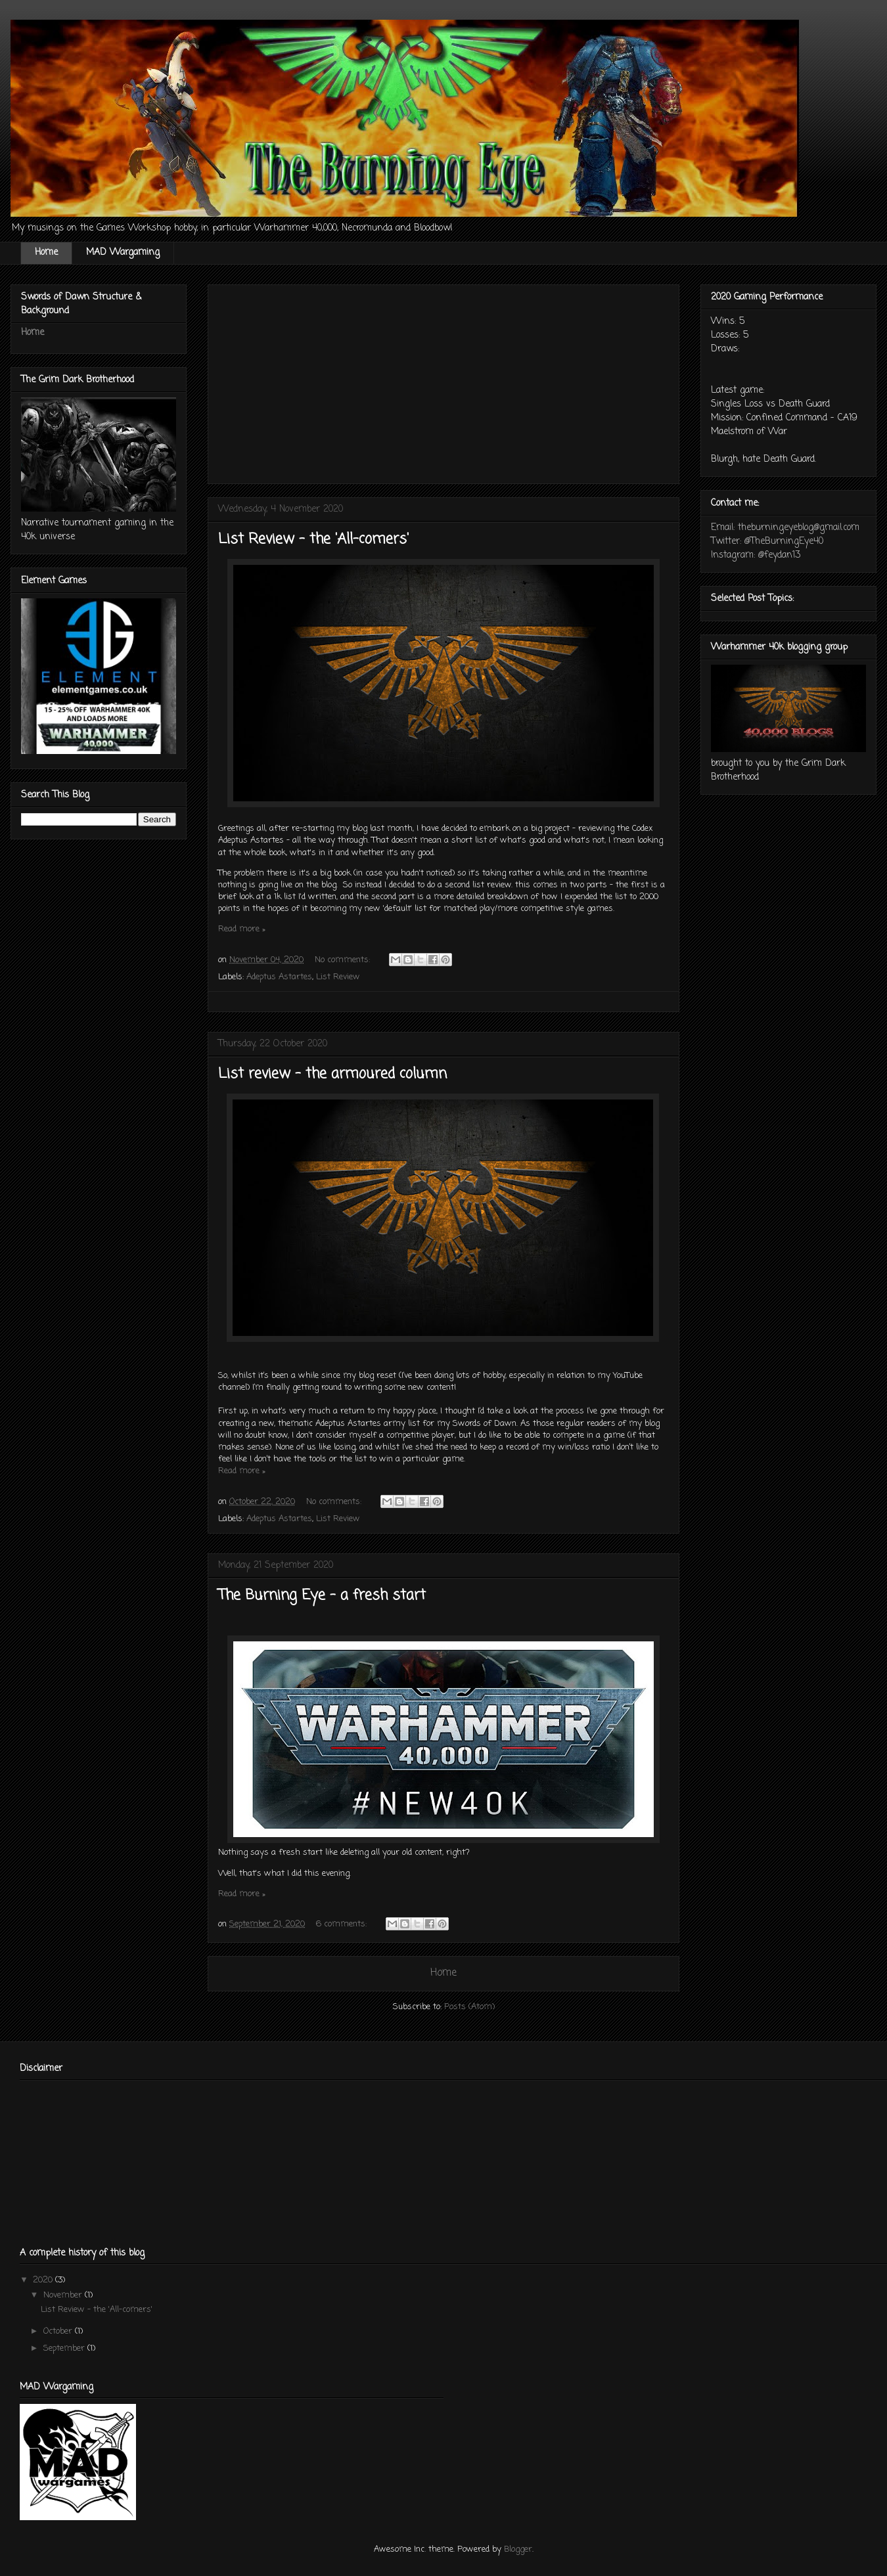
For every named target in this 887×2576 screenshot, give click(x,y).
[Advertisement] (443, 382)
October (59, 2331)
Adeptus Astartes (279, 977)
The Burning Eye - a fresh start (322, 1595)
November (64, 2295)
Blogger (518, 2549)
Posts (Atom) (469, 2007)
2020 (44, 2280)
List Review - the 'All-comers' (313, 539)
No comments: (344, 960)
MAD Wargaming (123, 252)
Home (46, 252)
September (65, 2348)
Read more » (241, 929)
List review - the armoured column (332, 1074)
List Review (338, 977)
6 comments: (342, 1924)
